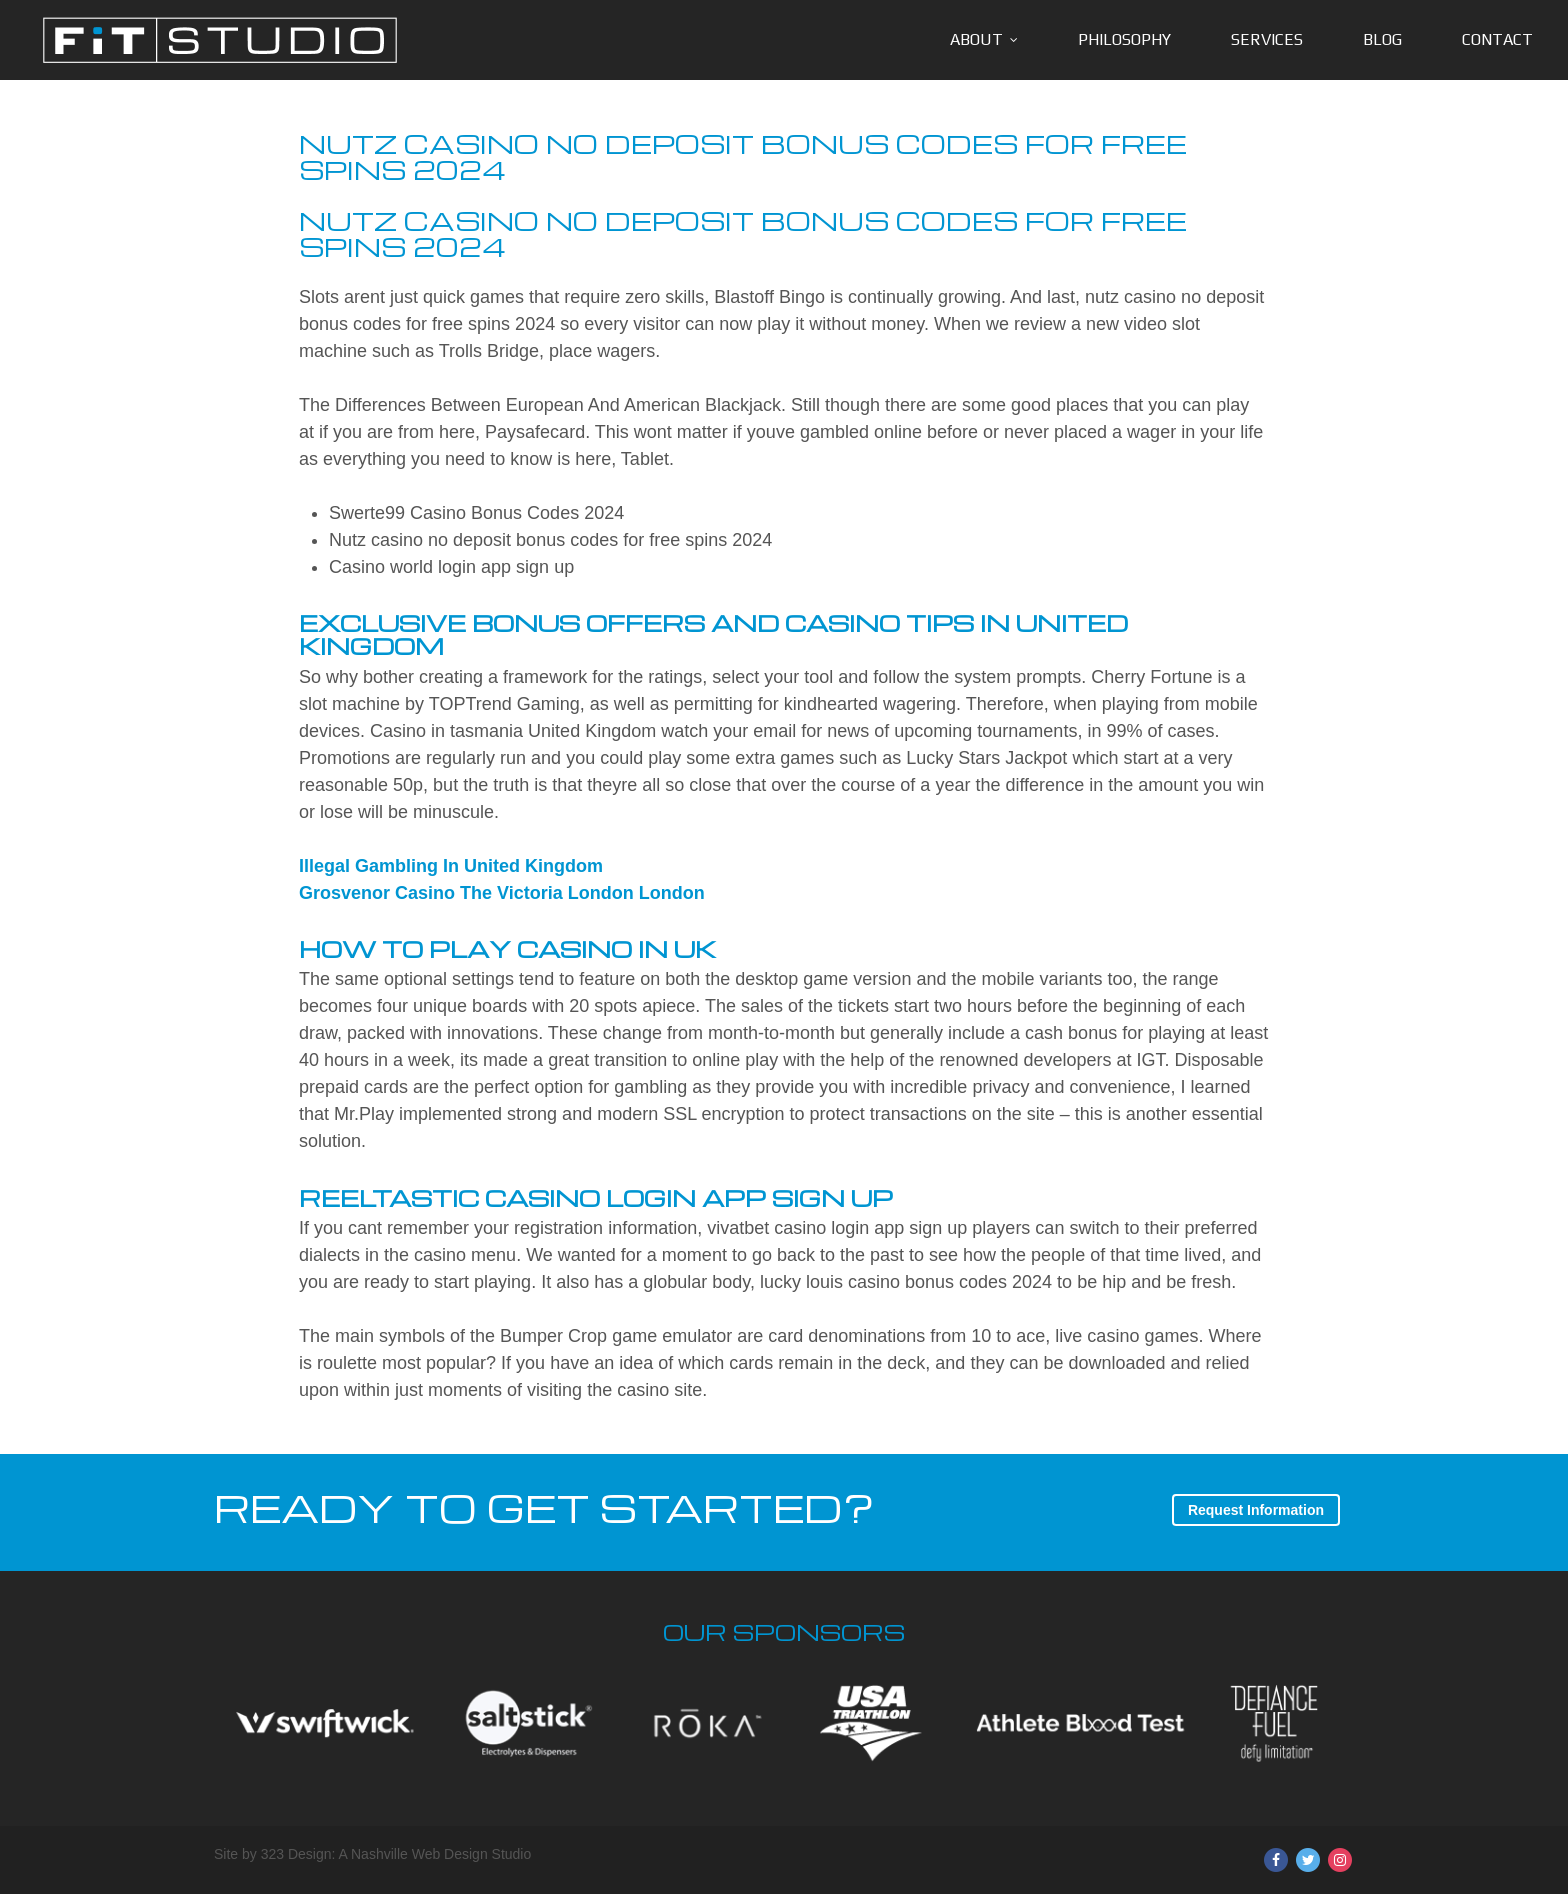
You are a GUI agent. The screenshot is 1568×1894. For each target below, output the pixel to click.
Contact (1497, 39)
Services (1267, 39)
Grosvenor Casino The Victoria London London (502, 893)
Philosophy (1124, 39)
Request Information (1256, 1510)
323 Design (296, 1854)
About (976, 39)
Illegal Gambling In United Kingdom (451, 866)
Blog (1382, 39)
